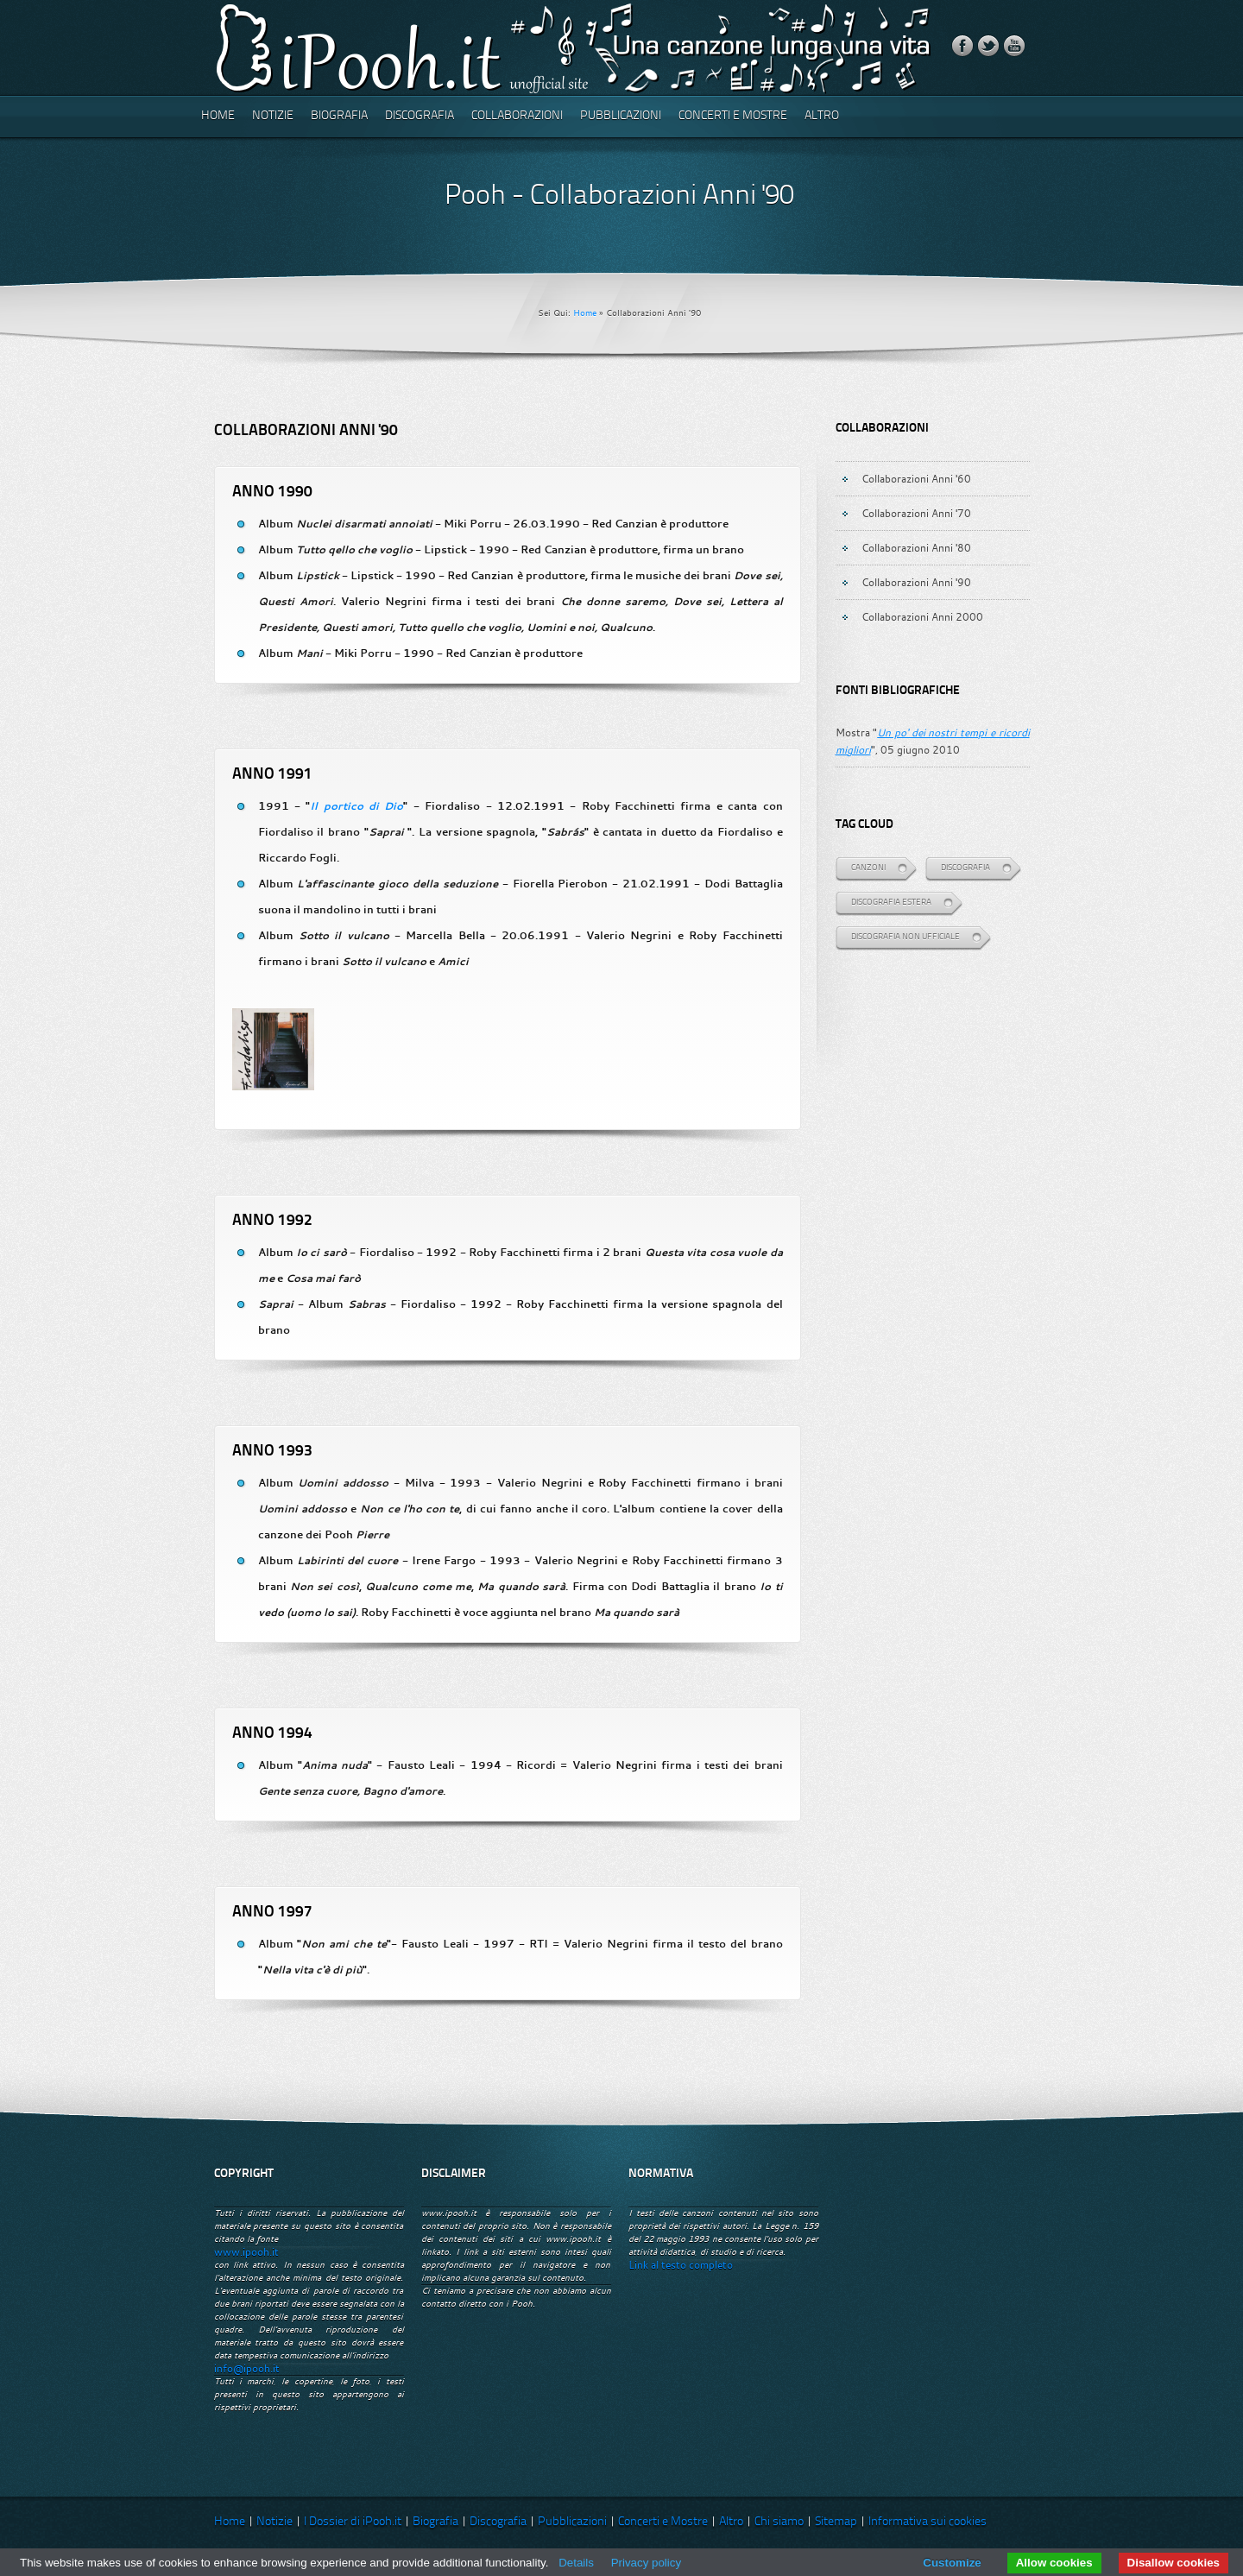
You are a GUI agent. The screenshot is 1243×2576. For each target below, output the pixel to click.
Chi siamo (779, 2522)
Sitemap (836, 2522)
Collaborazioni (517, 116)
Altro (821, 116)
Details (576, 2562)
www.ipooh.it (246, 2251)
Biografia (339, 116)
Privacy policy (646, 2562)
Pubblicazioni (620, 116)
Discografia (419, 116)
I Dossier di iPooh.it (352, 2522)
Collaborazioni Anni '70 (916, 513)
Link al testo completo (680, 2264)
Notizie (272, 116)
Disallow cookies (1173, 2562)
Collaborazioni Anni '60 (916, 478)
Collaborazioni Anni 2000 (922, 616)
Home (218, 116)
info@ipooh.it (247, 2368)
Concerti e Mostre (732, 116)
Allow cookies (1054, 2562)
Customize (952, 2562)
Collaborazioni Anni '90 (916, 582)
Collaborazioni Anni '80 (916, 547)
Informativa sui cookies (927, 2522)
